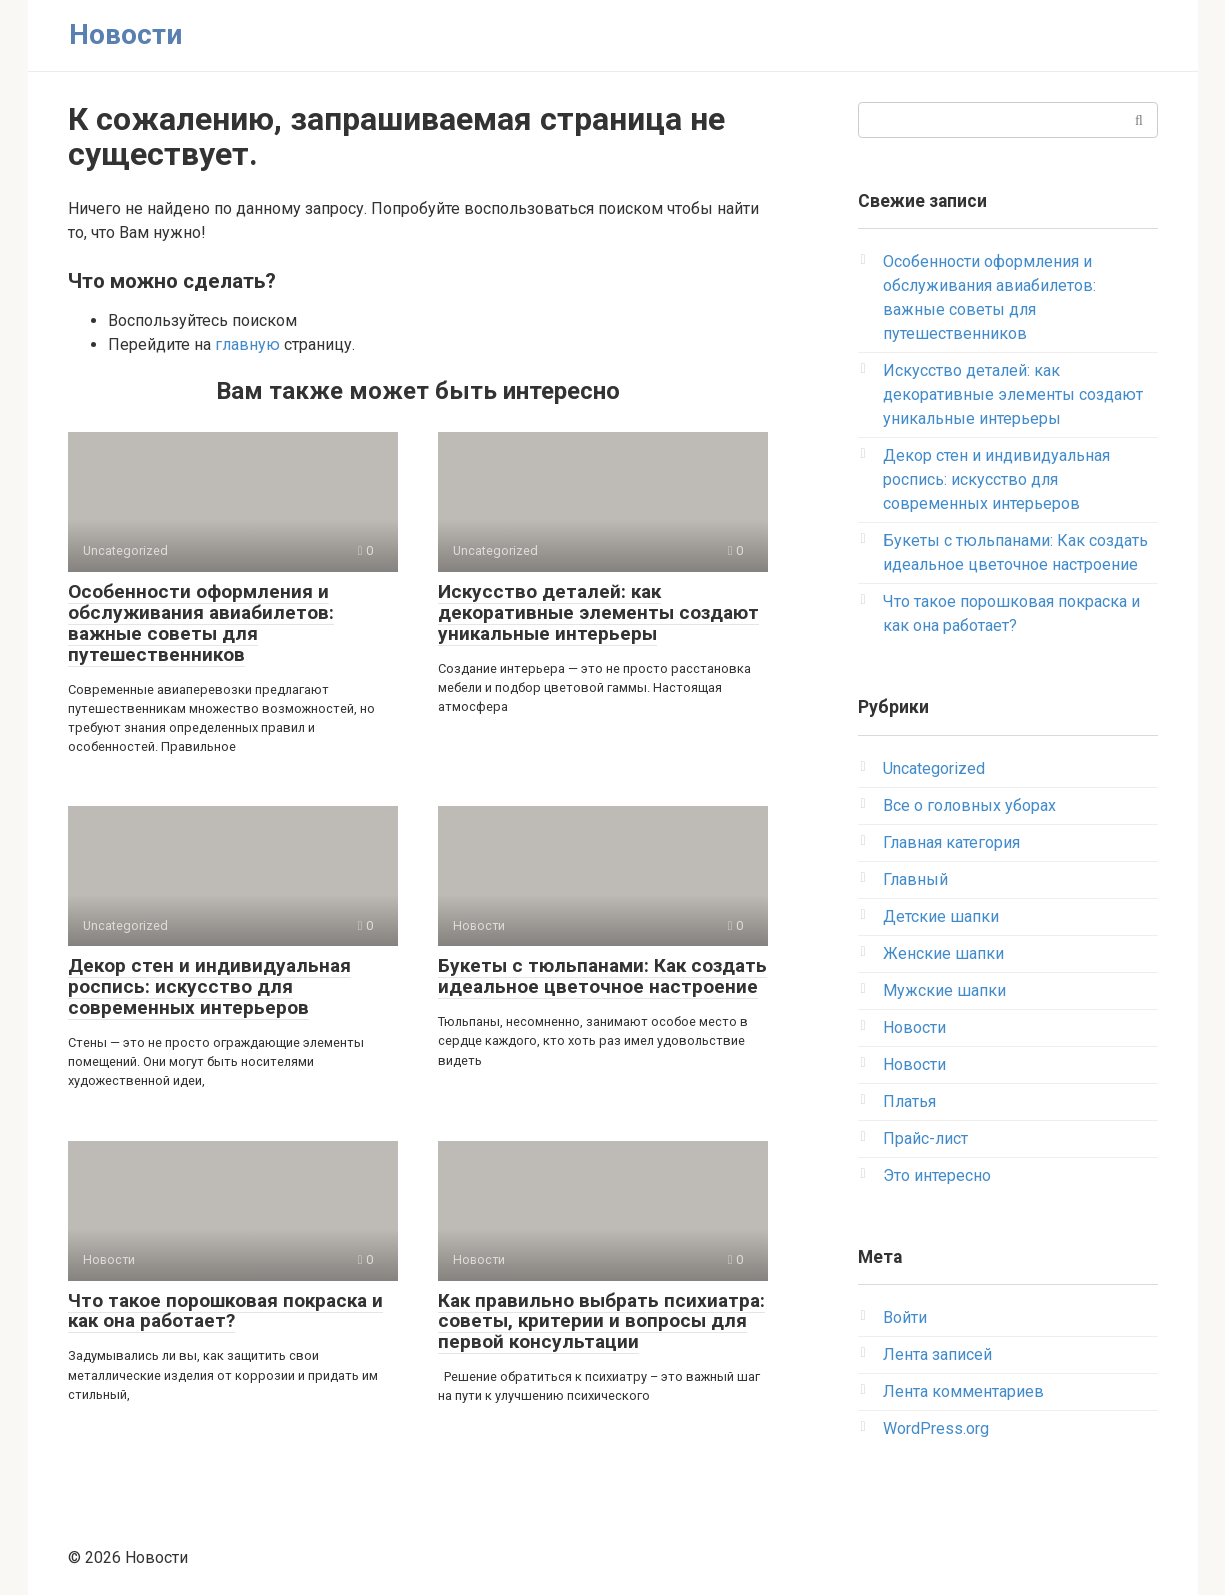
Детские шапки (941, 916)
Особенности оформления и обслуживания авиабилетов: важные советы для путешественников (201, 623)
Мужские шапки (944, 990)
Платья (909, 1101)
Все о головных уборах (969, 805)
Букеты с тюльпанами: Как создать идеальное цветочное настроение (602, 976)
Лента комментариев (963, 1391)
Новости (125, 34)
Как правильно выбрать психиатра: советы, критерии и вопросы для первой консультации (601, 1321)
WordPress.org (936, 1428)
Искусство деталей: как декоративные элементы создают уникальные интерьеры (598, 612)
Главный (915, 879)
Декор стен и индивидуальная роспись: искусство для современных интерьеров (209, 986)
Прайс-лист (925, 1138)
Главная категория (951, 842)
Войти (905, 1317)
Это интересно (937, 1175)
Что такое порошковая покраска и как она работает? (225, 1311)
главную (247, 344)
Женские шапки (943, 953)
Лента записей (937, 1354)
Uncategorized (934, 768)
